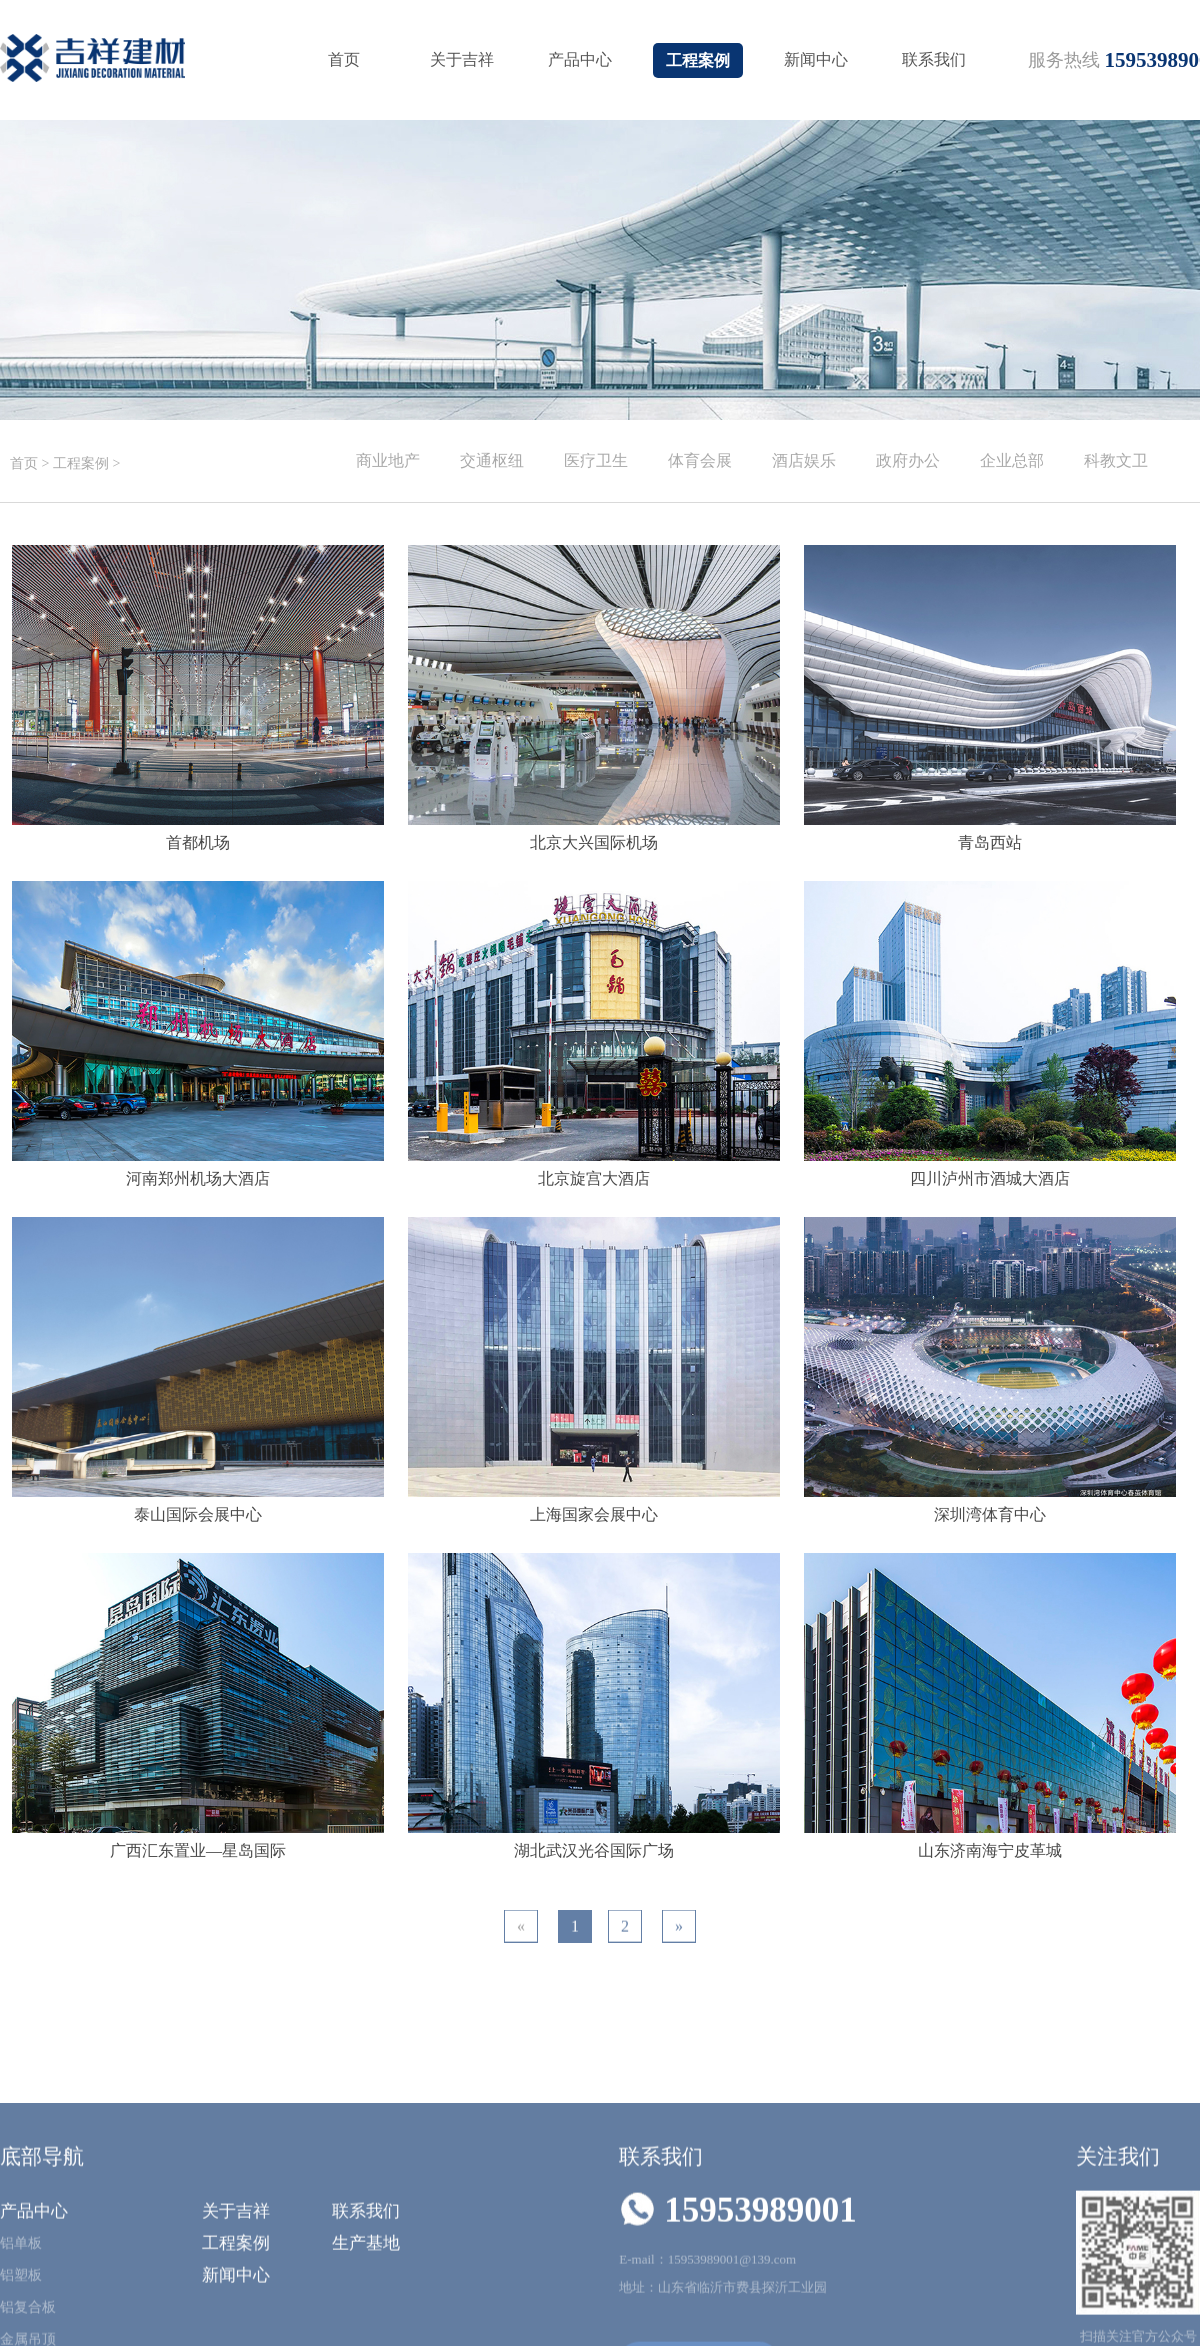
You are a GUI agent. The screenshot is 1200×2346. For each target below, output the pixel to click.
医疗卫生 (596, 460)
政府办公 (908, 460)
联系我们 (934, 59)
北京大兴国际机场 (594, 842)
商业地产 (388, 460)
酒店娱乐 (804, 460)
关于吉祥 (462, 59)
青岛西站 (990, 842)
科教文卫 (1116, 460)
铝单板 (21, 2329)
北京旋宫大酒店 (594, 1178)
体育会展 (700, 460)
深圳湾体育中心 (990, 1514)
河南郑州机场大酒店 (198, 1178)
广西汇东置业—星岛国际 (198, 1850)
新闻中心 (816, 59)
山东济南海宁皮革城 (990, 1850)
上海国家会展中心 (594, 1514)
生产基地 (366, 2329)
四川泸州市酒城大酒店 (990, 1178)
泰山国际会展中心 (198, 1514)
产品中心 (580, 59)
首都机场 (198, 842)
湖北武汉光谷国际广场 (594, 1850)
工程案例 (698, 60)
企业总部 (1012, 460)
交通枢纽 (492, 460)
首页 (344, 59)
